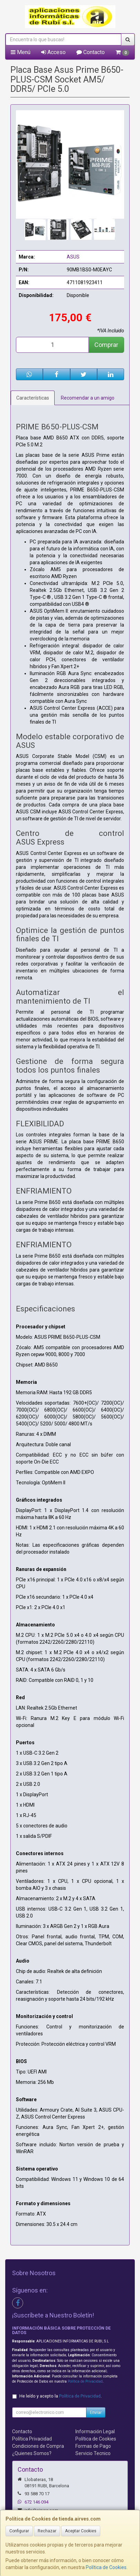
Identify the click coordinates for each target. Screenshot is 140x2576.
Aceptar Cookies (80, 2531)
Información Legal (95, 2431)
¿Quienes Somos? (32, 2453)
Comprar (106, 344)
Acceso (53, 52)
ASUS (73, 257)
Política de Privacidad (85, 2381)
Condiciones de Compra (38, 2446)
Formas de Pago (93, 2446)
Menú (20, 52)
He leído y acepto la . (60, 2396)
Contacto (90, 52)
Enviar (96, 2412)
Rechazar (47, 2531)
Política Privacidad (32, 2439)
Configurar (19, 2531)
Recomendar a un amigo (87, 398)
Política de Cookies (106, 2567)
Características (32, 398)
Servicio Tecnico (93, 2453)
